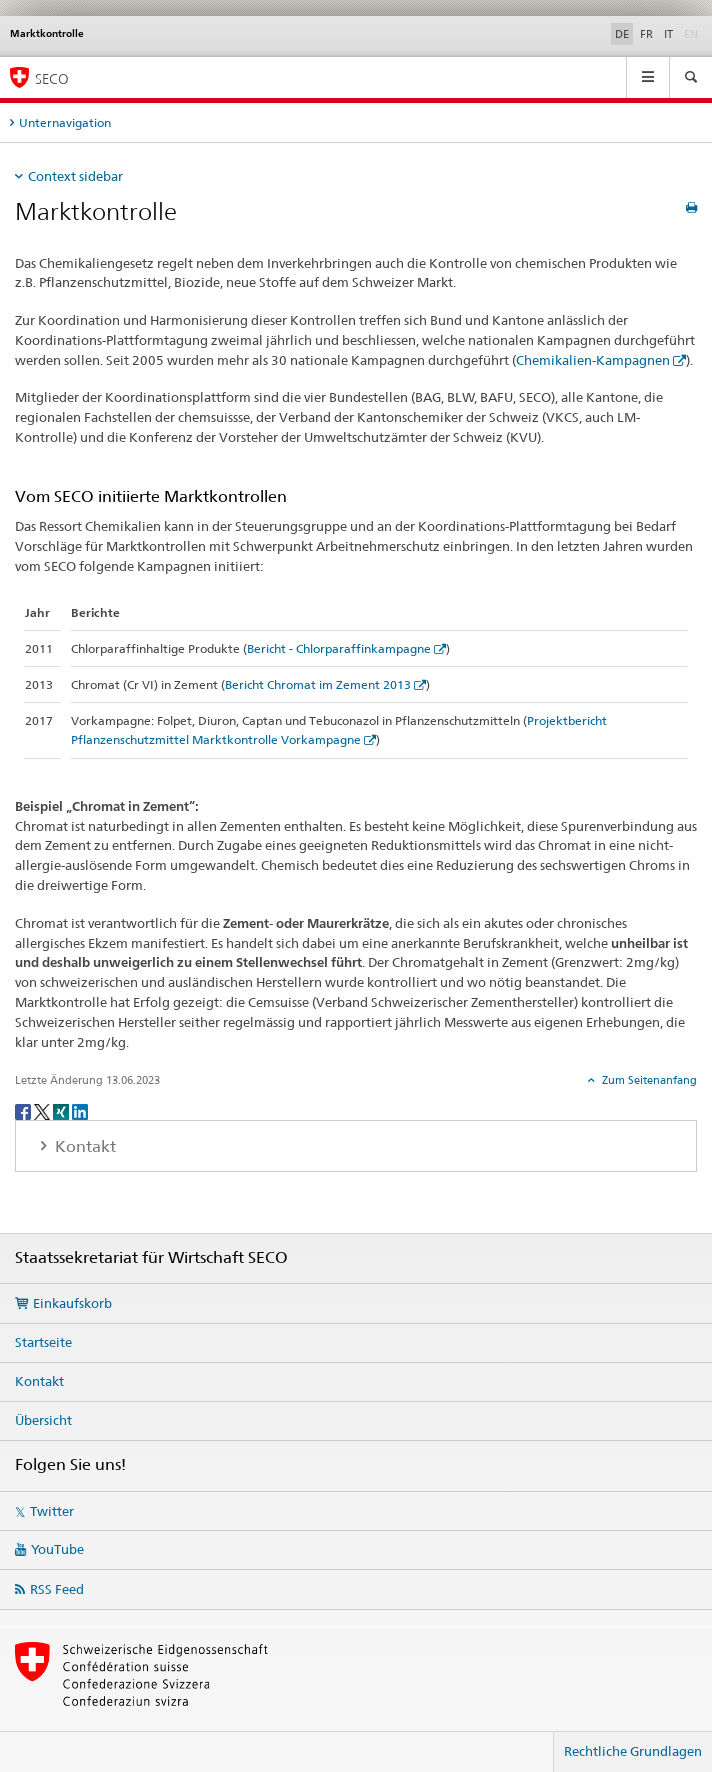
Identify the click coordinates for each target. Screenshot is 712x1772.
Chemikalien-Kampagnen (593, 360)
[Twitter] (43, 1110)
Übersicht (43, 1420)
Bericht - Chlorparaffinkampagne (339, 648)
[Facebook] (24, 1110)
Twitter (52, 1511)
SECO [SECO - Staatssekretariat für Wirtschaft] (52, 78)
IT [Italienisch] (668, 34)
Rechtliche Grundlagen (633, 1751)
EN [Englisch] (693, 33)
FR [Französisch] (646, 34)
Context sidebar (75, 176)
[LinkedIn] (80, 1110)
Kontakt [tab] (83, 1146)
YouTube (57, 1549)
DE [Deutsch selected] (622, 34)
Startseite (43, 1342)
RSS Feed (57, 1589)
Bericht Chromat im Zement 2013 (318, 684)
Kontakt (39, 1381)
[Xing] (62, 1110)
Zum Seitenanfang (648, 1080)
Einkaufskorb (72, 1303)
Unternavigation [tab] (65, 122)
